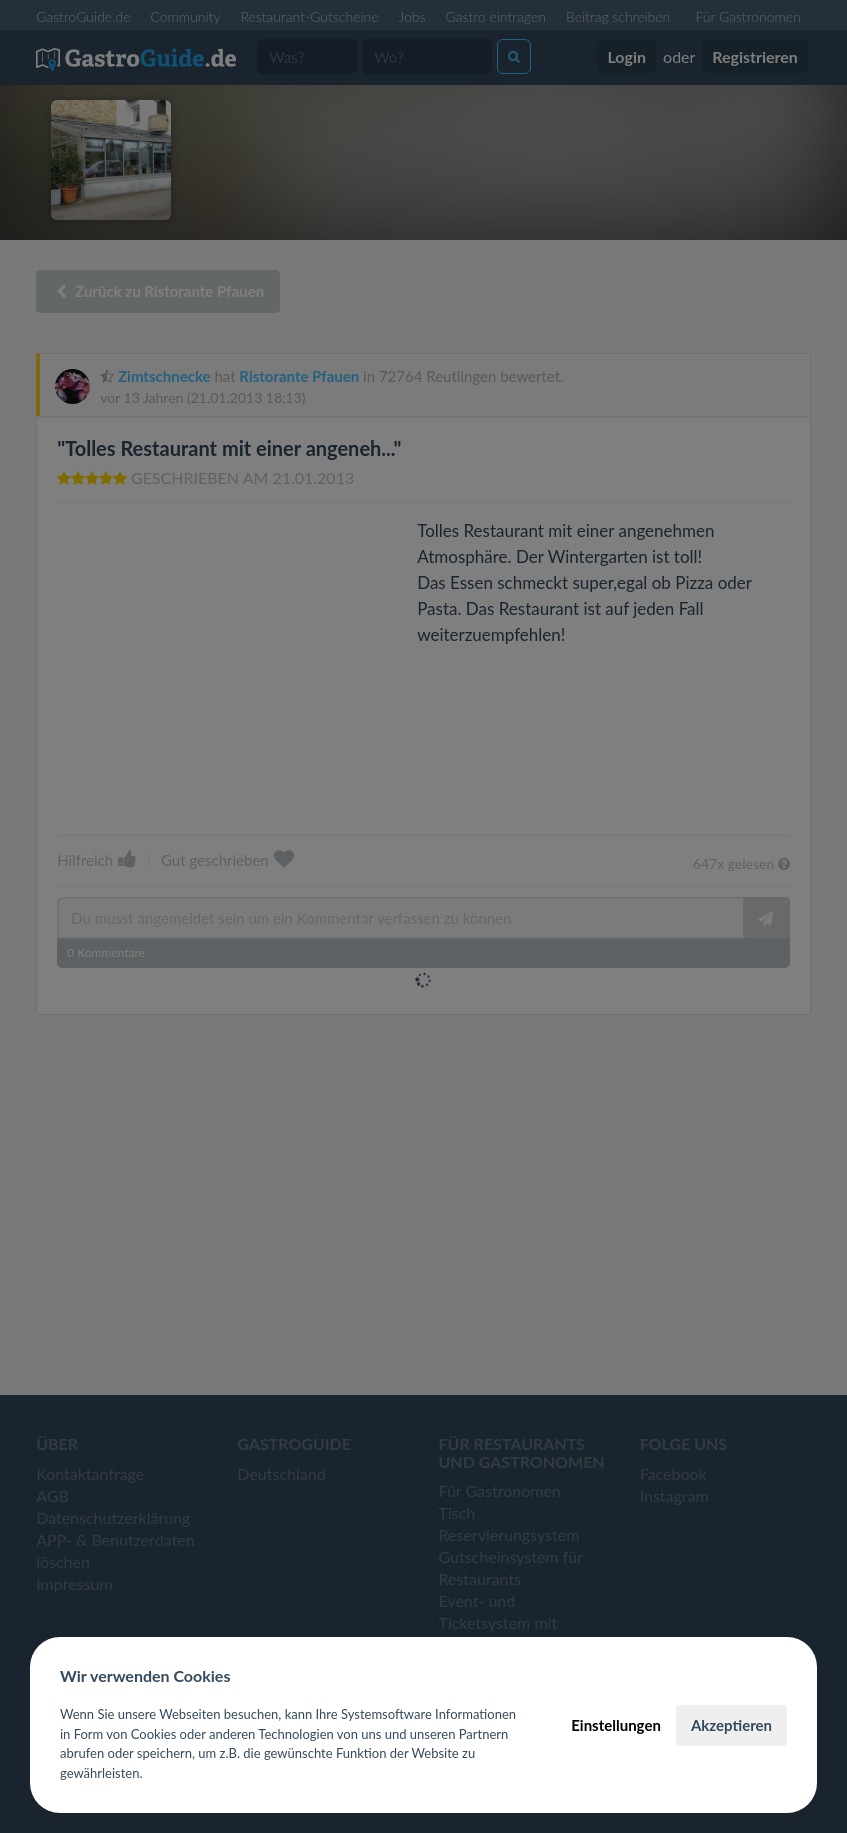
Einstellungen (616, 1725)
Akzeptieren (731, 1725)
